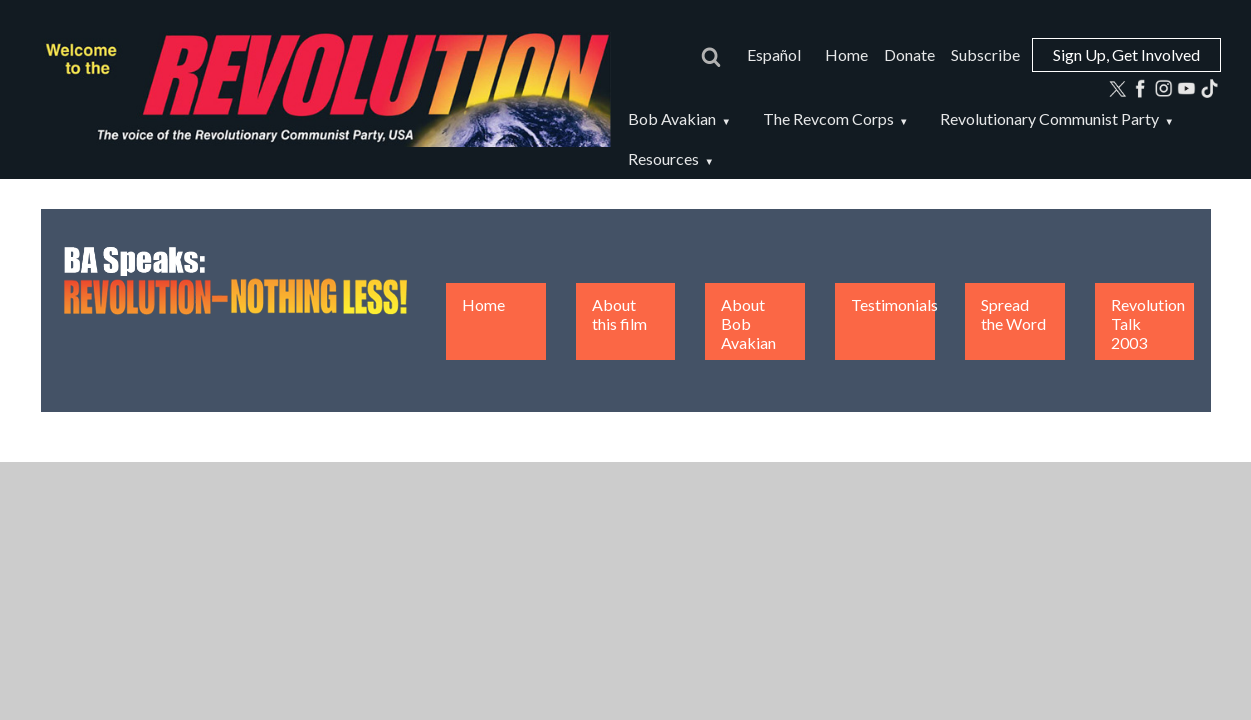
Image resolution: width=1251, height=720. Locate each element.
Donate (909, 54)
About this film (619, 314)
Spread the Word (1013, 314)
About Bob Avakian (748, 323)
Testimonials (894, 304)
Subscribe (985, 54)
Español (774, 54)
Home (846, 54)
